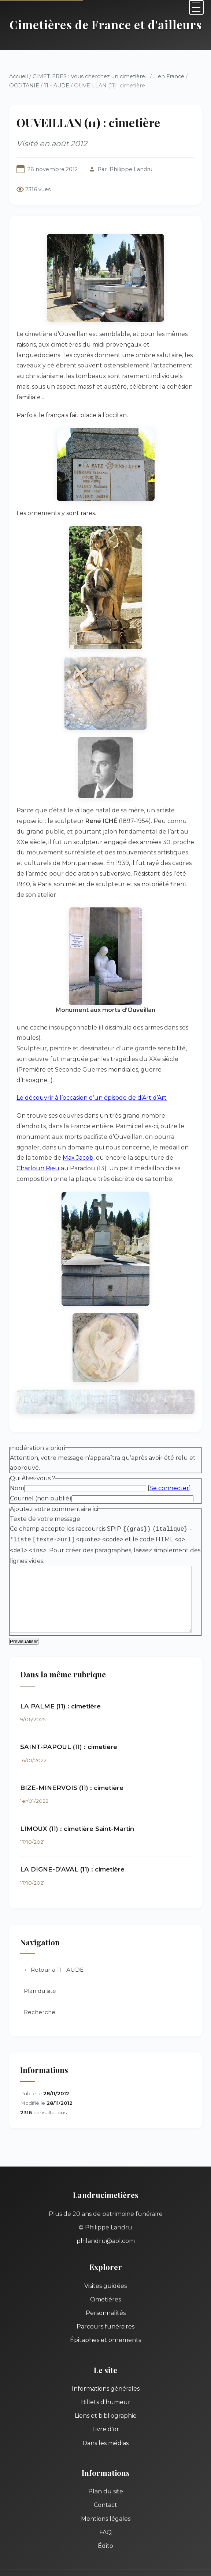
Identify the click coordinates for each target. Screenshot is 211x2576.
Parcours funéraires (105, 2277)
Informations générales (106, 2340)
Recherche (39, 1963)
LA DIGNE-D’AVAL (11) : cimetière (72, 1820)
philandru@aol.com (106, 2192)
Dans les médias (105, 2394)
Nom (17, 1438)
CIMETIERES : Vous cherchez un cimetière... (90, 76)
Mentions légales (105, 2469)
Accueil (18, 76)
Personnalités (106, 2264)
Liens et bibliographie (106, 2367)
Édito (105, 2497)
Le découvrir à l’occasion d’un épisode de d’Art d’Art (91, 1046)
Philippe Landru (131, 169)
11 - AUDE (56, 85)
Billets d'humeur (105, 2353)
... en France (168, 76)
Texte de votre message (45, 1469)
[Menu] (196, 7)
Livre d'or (105, 2380)
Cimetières (105, 2250)
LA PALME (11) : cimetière (60, 1657)
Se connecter (169, 1438)
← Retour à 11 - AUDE (54, 1921)
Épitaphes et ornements (105, 2291)
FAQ (105, 2483)
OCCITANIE (24, 85)
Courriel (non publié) (40, 1448)
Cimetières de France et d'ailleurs (106, 24)
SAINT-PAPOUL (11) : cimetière (68, 1698)
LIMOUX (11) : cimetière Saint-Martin (77, 1779)
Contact (105, 2456)
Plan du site (40, 1942)
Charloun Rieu (107, 1106)
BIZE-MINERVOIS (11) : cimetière (71, 1739)
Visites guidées (105, 2236)
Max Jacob (173, 1095)
